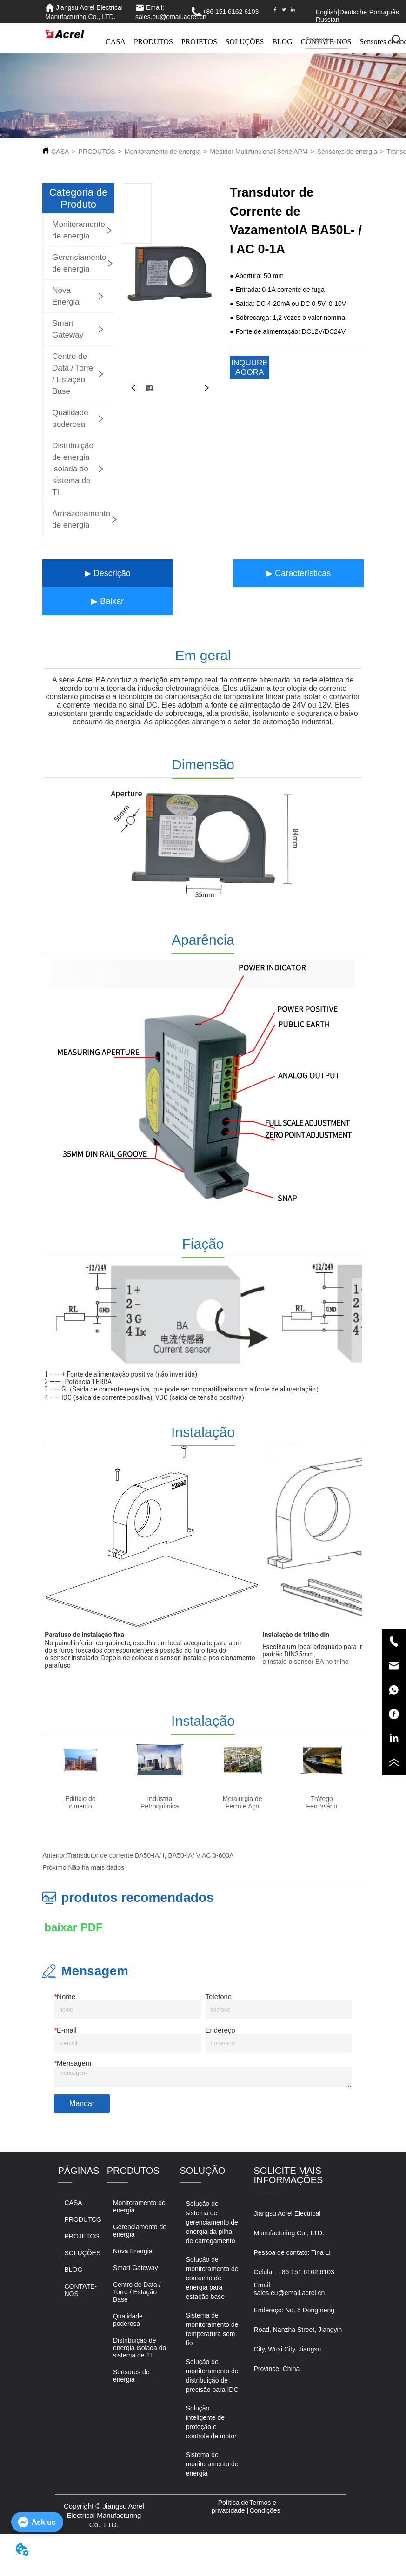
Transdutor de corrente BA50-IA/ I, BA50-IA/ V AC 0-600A (150, 1855)
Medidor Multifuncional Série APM (258, 151)
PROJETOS (199, 42)
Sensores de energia (347, 151)
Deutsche (353, 12)
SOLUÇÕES (245, 42)
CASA (116, 42)
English (326, 12)
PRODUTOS (153, 42)
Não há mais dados (96, 1867)
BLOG (282, 42)
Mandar (81, 2103)
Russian (327, 19)
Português (384, 12)
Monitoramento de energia (162, 151)
